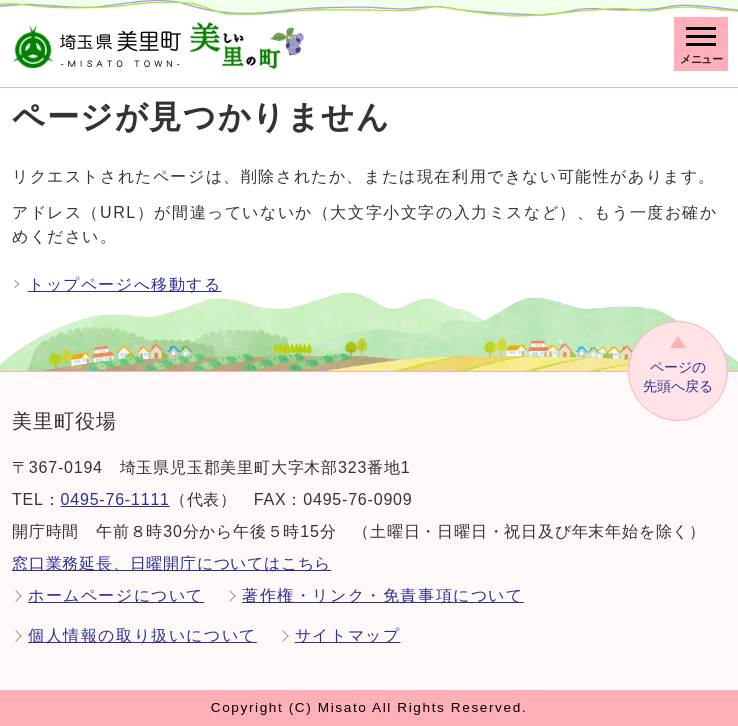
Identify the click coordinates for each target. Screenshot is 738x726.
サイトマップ (348, 635)
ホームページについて (116, 595)
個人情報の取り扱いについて (142, 635)
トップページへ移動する (125, 284)
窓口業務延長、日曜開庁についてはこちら (171, 563)
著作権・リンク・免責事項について (383, 595)
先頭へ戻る (678, 376)
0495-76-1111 (115, 499)
